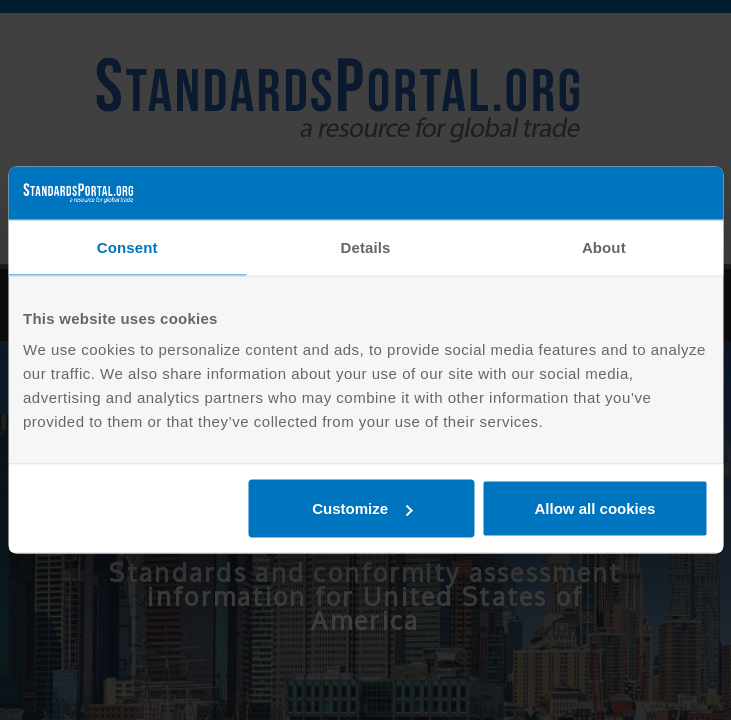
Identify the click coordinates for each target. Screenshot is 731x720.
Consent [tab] (127, 246)
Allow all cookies (595, 508)
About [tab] (604, 246)
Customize (362, 508)
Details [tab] (366, 246)
